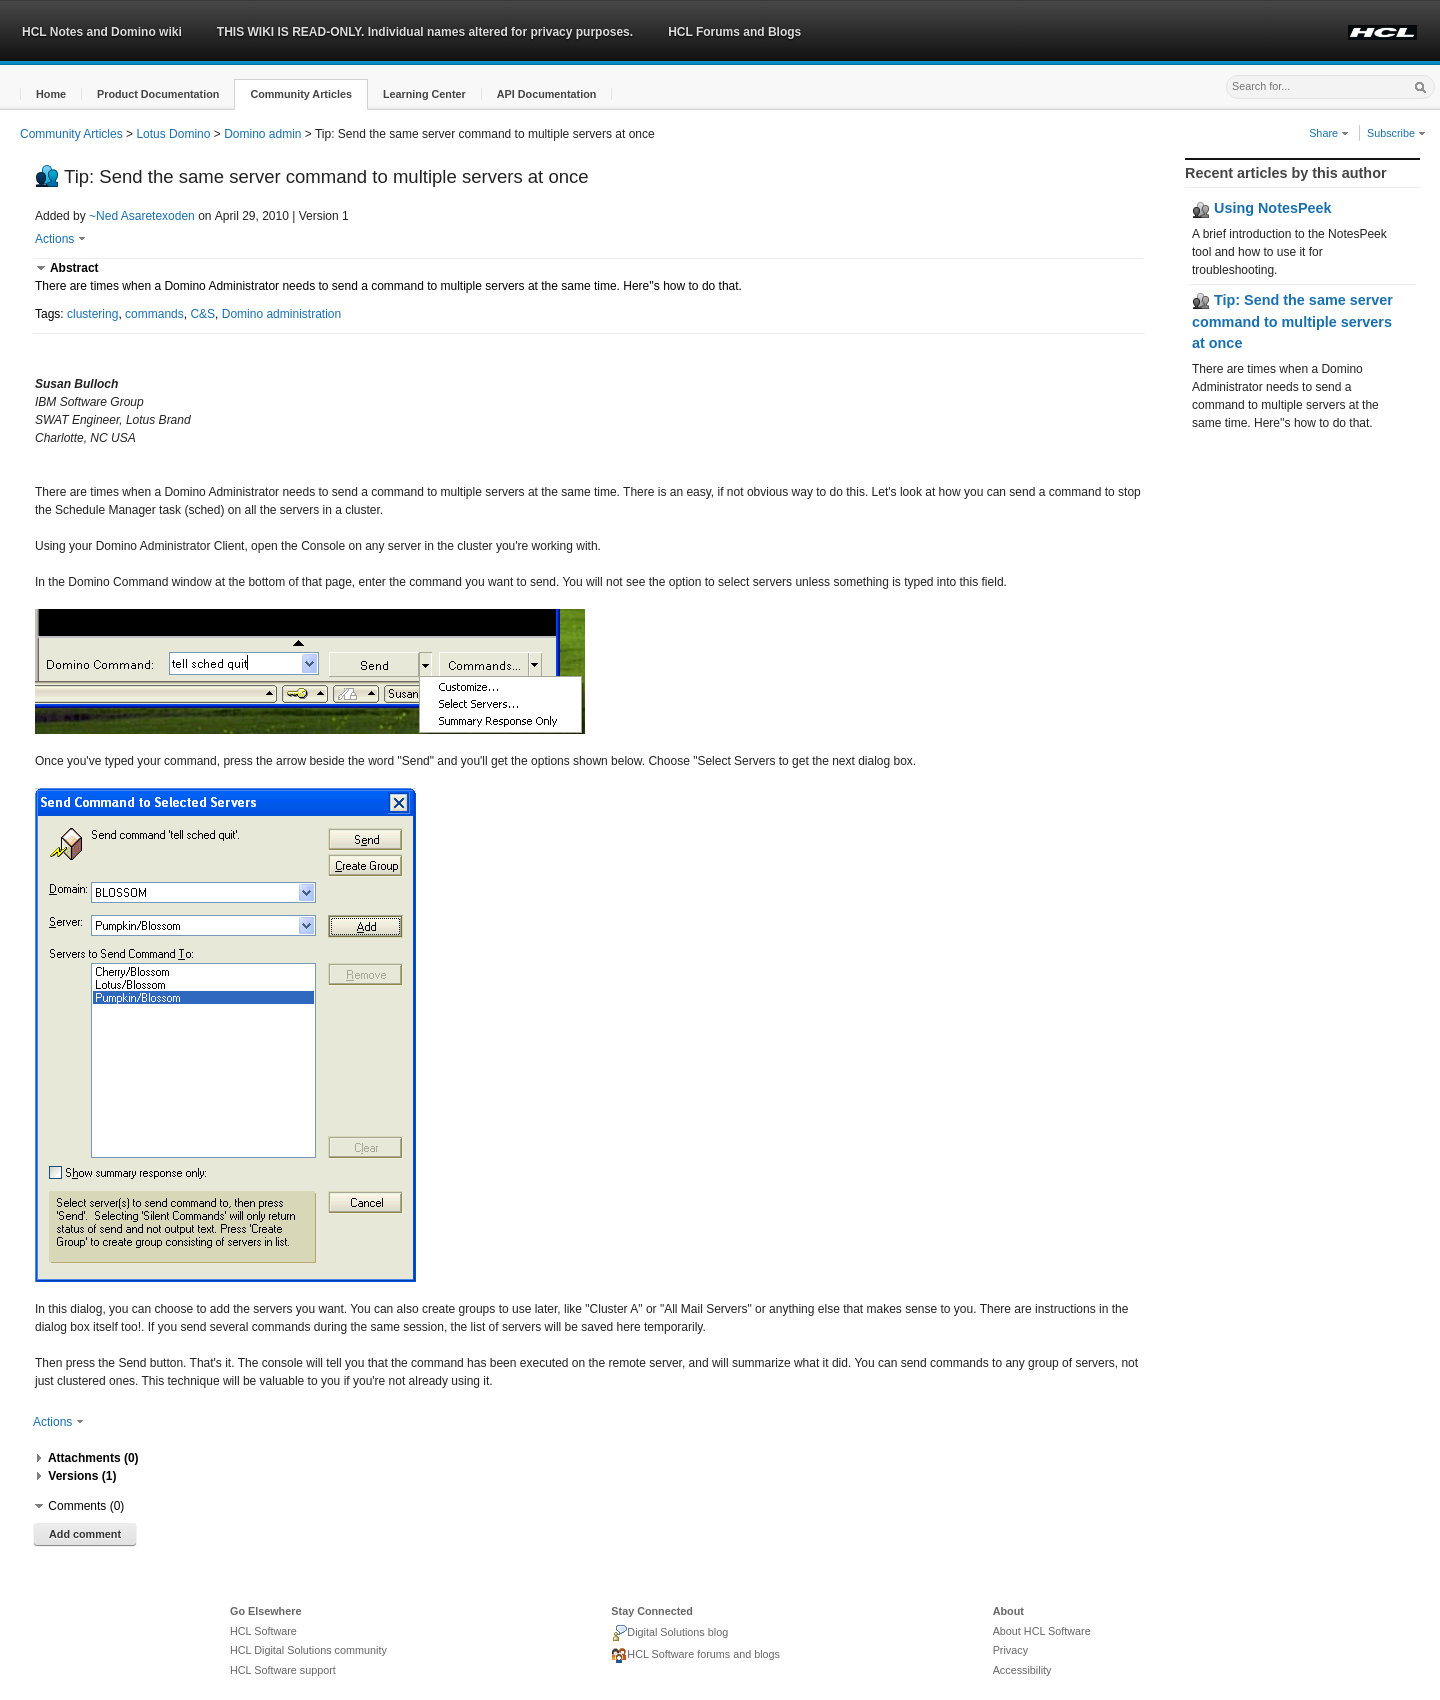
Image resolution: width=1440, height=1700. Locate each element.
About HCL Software (1042, 1631)
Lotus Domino (173, 134)
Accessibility (1022, 1670)
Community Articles (71, 134)
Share (1329, 133)
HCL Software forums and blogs (695, 1656)
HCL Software (263, 1631)
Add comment (85, 1534)
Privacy (1010, 1650)
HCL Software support (283, 1670)
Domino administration (281, 314)
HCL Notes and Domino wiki (102, 32)
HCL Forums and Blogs (734, 32)
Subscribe (1396, 133)
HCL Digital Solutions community (308, 1650)
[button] (51, 94)
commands (154, 314)
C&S (202, 314)
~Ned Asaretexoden (142, 216)
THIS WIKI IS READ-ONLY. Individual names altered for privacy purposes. (425, 32)
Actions (60, 239)
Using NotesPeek (1262, 208)
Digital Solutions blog (669, 1633)
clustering (92, 314)
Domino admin (262, 134)
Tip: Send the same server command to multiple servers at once (1292, 321)
